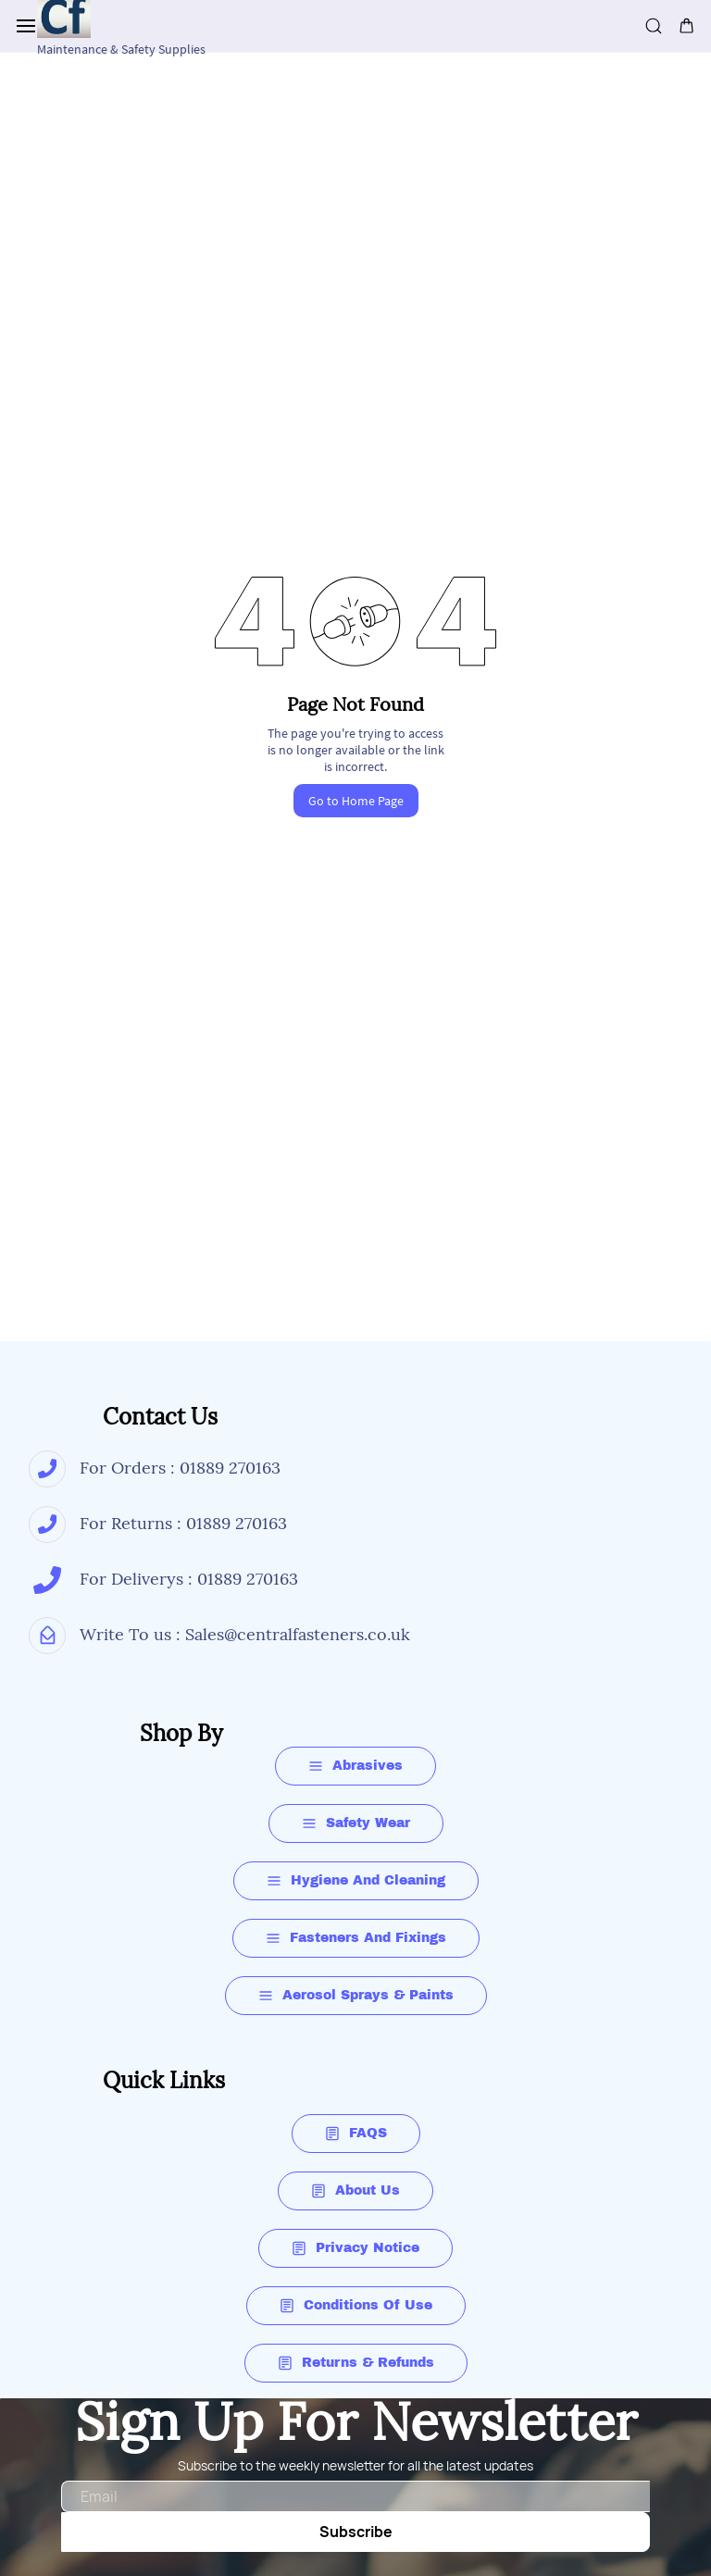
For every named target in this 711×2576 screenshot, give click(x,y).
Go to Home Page (356, 800)
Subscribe (356, 2531)
